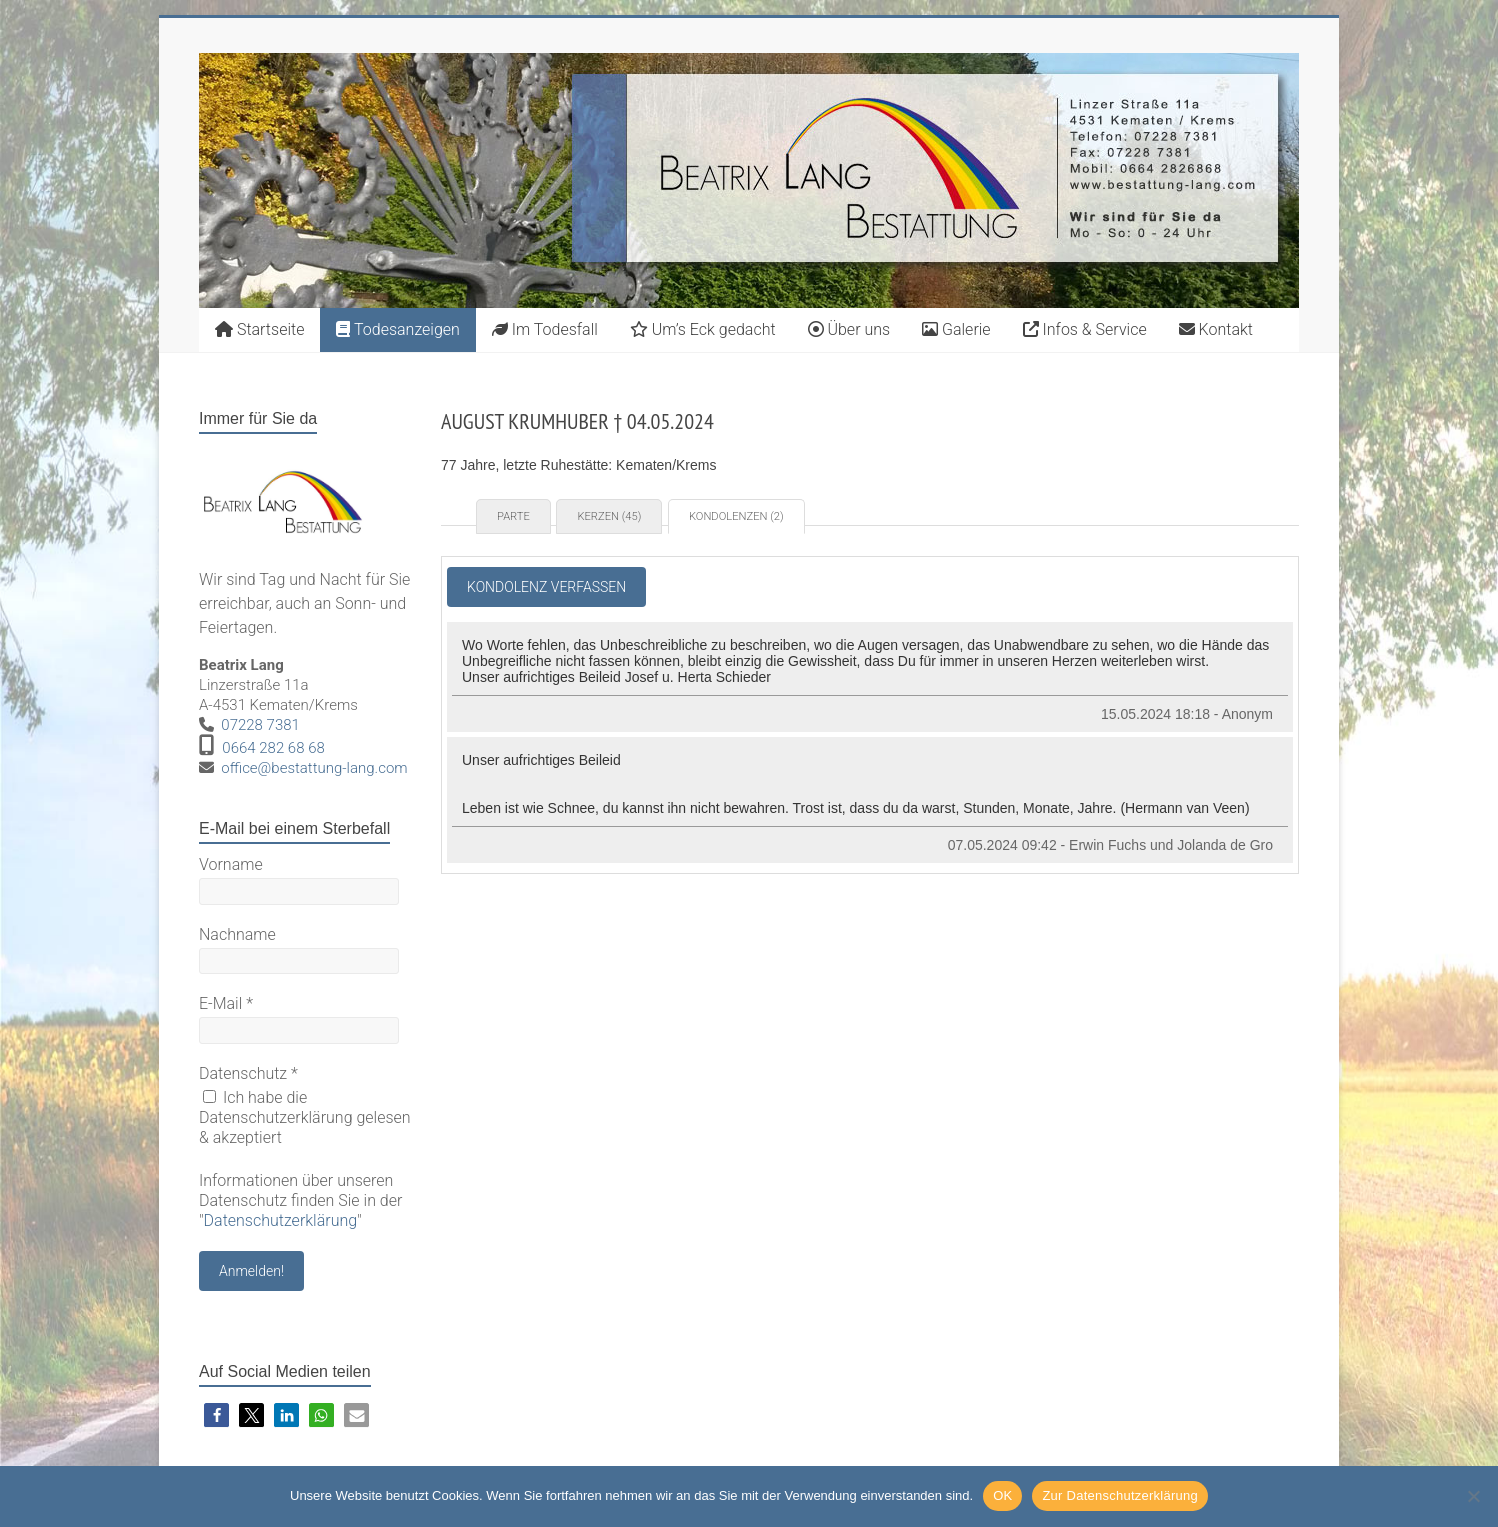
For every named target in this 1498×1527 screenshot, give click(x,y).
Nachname (237, 934)
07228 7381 (260, 725)
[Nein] (1473, 1496)
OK (1002, 1495)
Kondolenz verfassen (546, 587)
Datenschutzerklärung (281, 1220)
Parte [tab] (513, 516)
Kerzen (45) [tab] (609, 516)
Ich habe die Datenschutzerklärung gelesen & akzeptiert (305, 1117)
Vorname (231, 864)
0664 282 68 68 (273, 748)
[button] (216, 1415)
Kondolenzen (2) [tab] (736, 516)
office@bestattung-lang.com (314, 768)
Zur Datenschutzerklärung (1120, 1495)
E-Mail (226, 1003)
